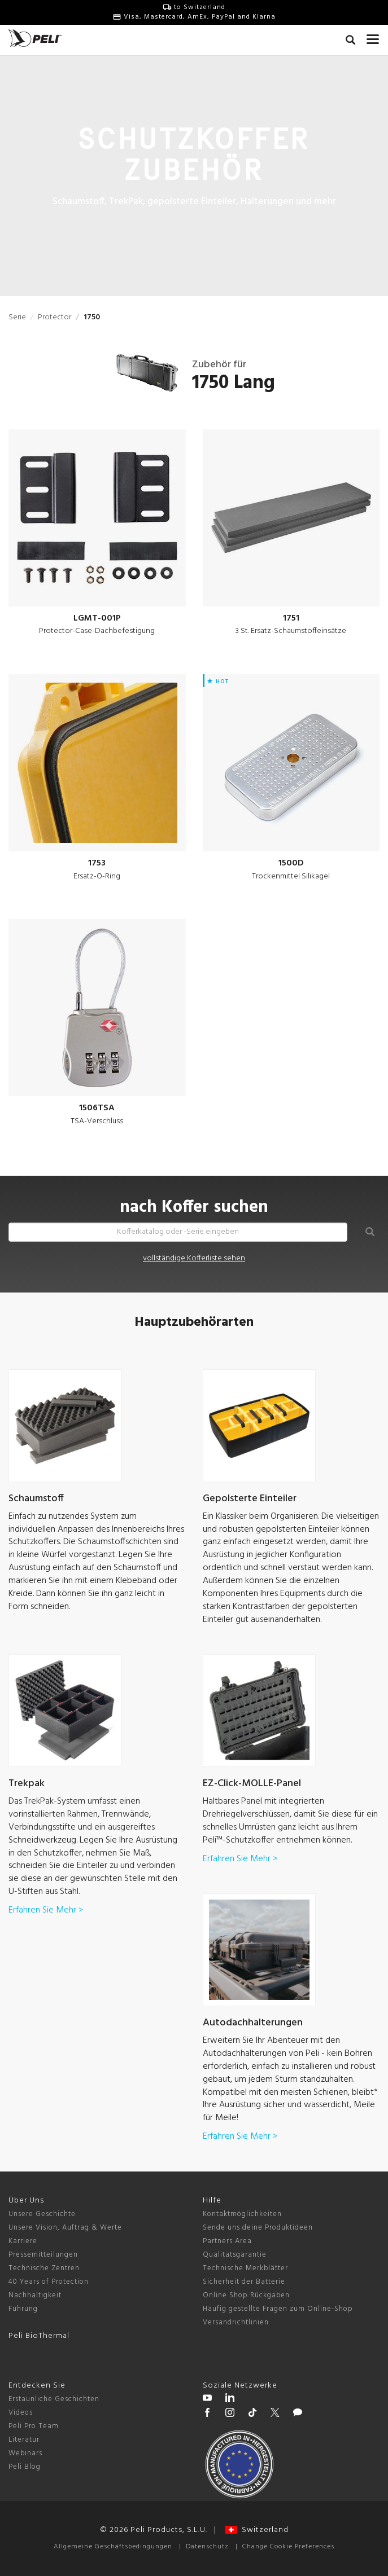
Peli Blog (24, 2467)
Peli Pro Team (33, 2426)
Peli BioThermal (38, 2335)
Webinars (25, 2453)
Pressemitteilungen (43, 2255)
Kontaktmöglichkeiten (242, 2214)
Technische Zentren (44, 2268)
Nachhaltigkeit (35, 2295)
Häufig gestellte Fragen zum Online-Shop (278, 2309)
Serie (17, 317)
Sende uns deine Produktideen (258, 2228)
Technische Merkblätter (245, 2268)
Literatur (24, 2440)
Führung (23, 2309)
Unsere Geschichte (42, 2214)
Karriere (22, 2241)
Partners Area (227, 2241)
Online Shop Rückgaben (246, 2295)
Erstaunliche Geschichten (53, 2399)
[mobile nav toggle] (373, 36)
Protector (54, 317)
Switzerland (257, 2530)
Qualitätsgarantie (235, 2255)
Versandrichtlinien (236, 2322)
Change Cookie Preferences (288, 2546)
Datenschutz (207, 2546)
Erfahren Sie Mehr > (45, 1910)
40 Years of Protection (48, 2282)
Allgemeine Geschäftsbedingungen (113, 2546)
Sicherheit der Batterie (244, 2282)
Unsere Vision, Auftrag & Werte (65, 2228)
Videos (20, 2413)
